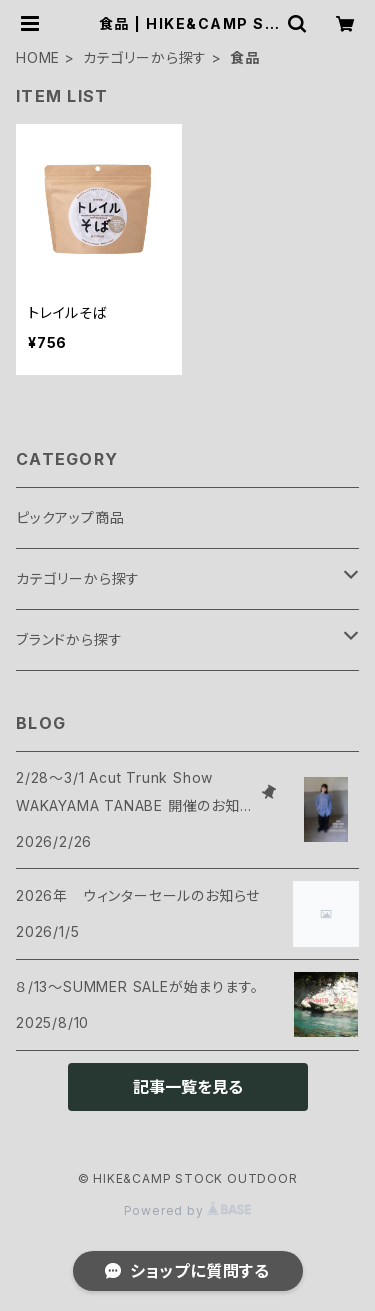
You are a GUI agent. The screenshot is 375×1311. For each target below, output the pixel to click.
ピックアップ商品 (70, 517)
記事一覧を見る (188, 1087)
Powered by (188, 1210)
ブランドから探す (69, 639)
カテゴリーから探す (145, 57)
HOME (38, 57)
